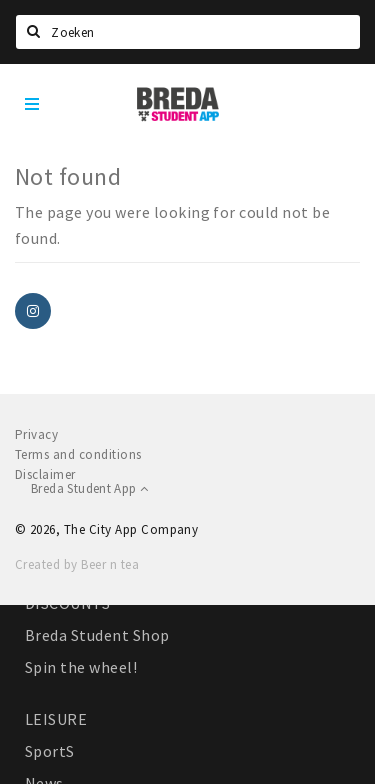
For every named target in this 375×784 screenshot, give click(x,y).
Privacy (36, 434)
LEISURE (56, 719)
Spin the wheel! (81, 667)
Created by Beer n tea (77, 564)
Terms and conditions (78, 454)
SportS (50, 751)
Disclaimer (45, 474)
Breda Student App (89, 488)
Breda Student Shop (97, 635)
